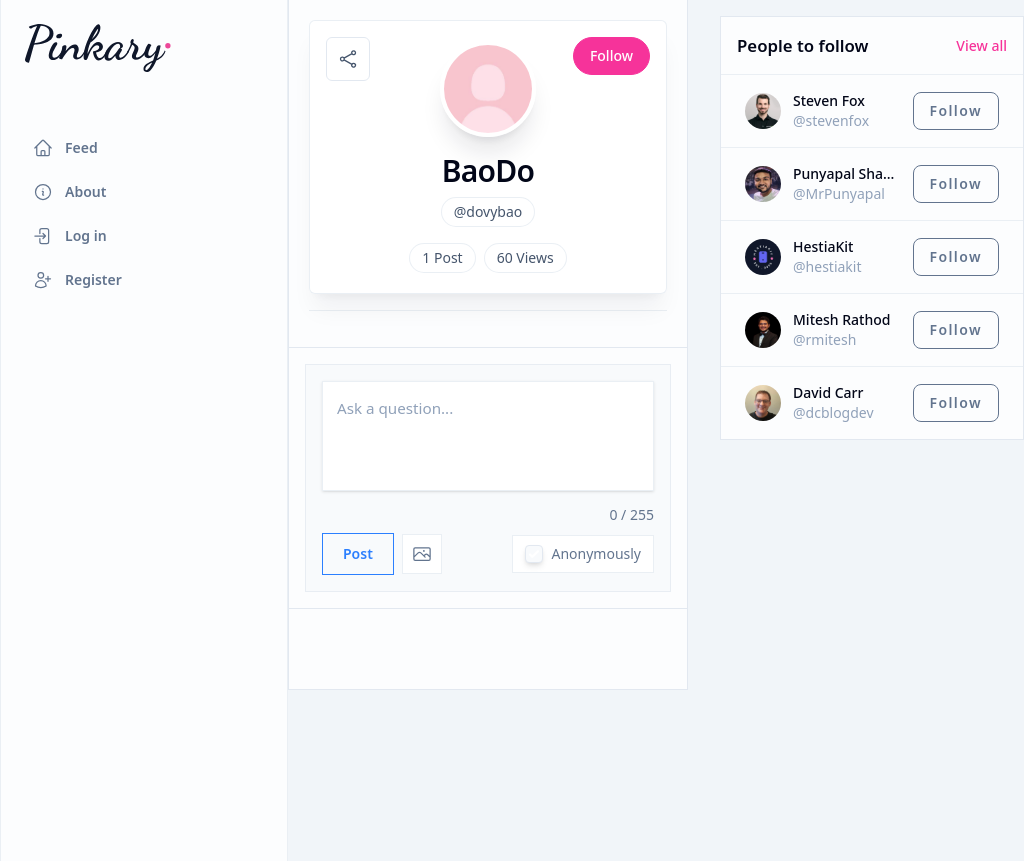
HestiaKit (823, 246)
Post (358, 553)
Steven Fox (829, 100)
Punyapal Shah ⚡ (847, 173)
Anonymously (596, 553)
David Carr (828, 392)
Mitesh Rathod (841, 319)
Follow (611, 55)
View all (981, 45)
